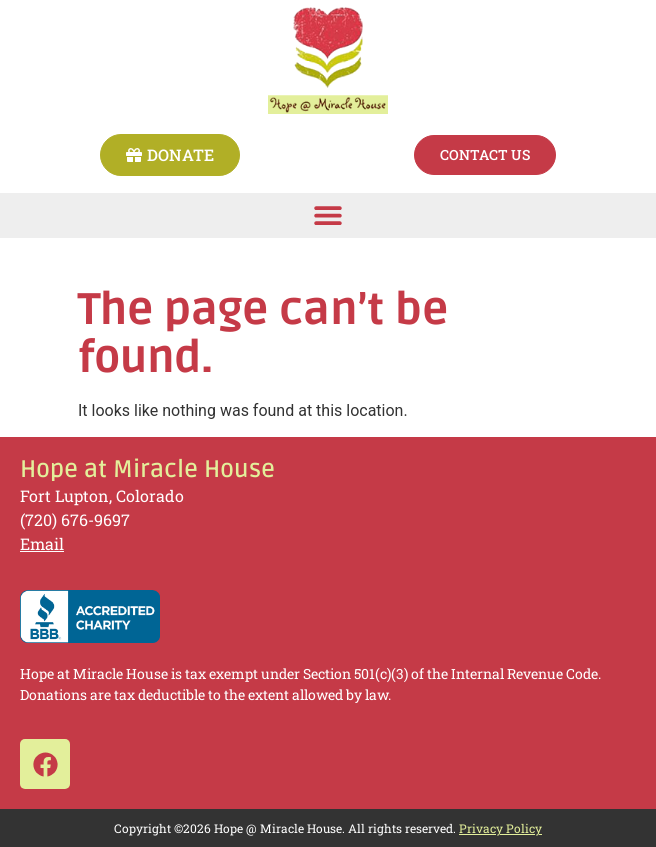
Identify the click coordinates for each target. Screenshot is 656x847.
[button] (328, 215)
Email (42, 543)
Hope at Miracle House (147, 469)
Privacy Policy (500, 828)
